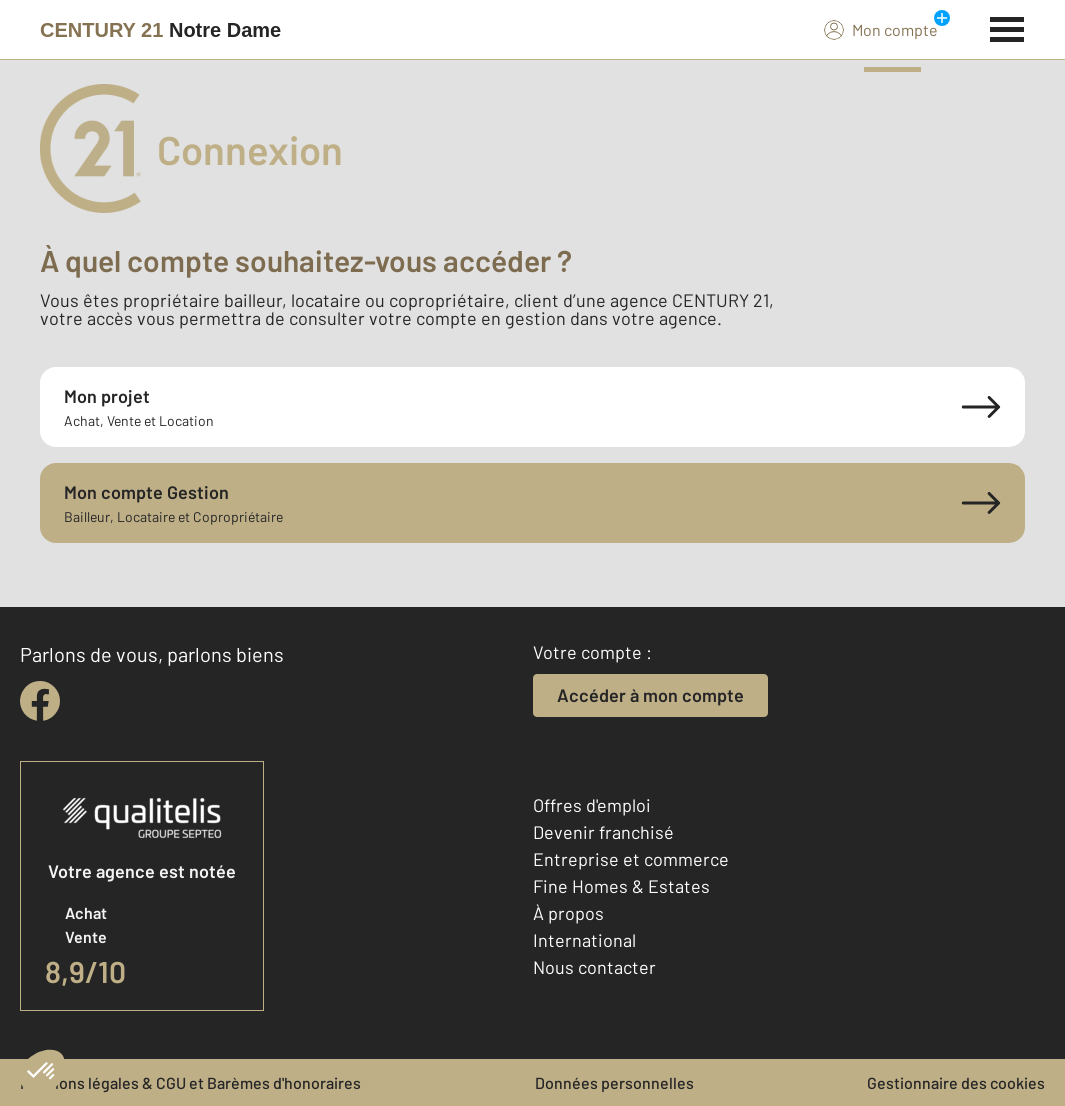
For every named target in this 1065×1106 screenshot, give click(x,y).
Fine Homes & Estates (621, 886)
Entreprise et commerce (631, 859)
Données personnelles (614, 1082)
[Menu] (1007, 27)
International (584, 940)
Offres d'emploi (592, 805)
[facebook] (40, 701)
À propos (568, 913)
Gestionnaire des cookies (956, 1082)
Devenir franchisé (603, 832)
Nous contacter (594, 967)
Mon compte (881, 29)
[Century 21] (160, 30)
